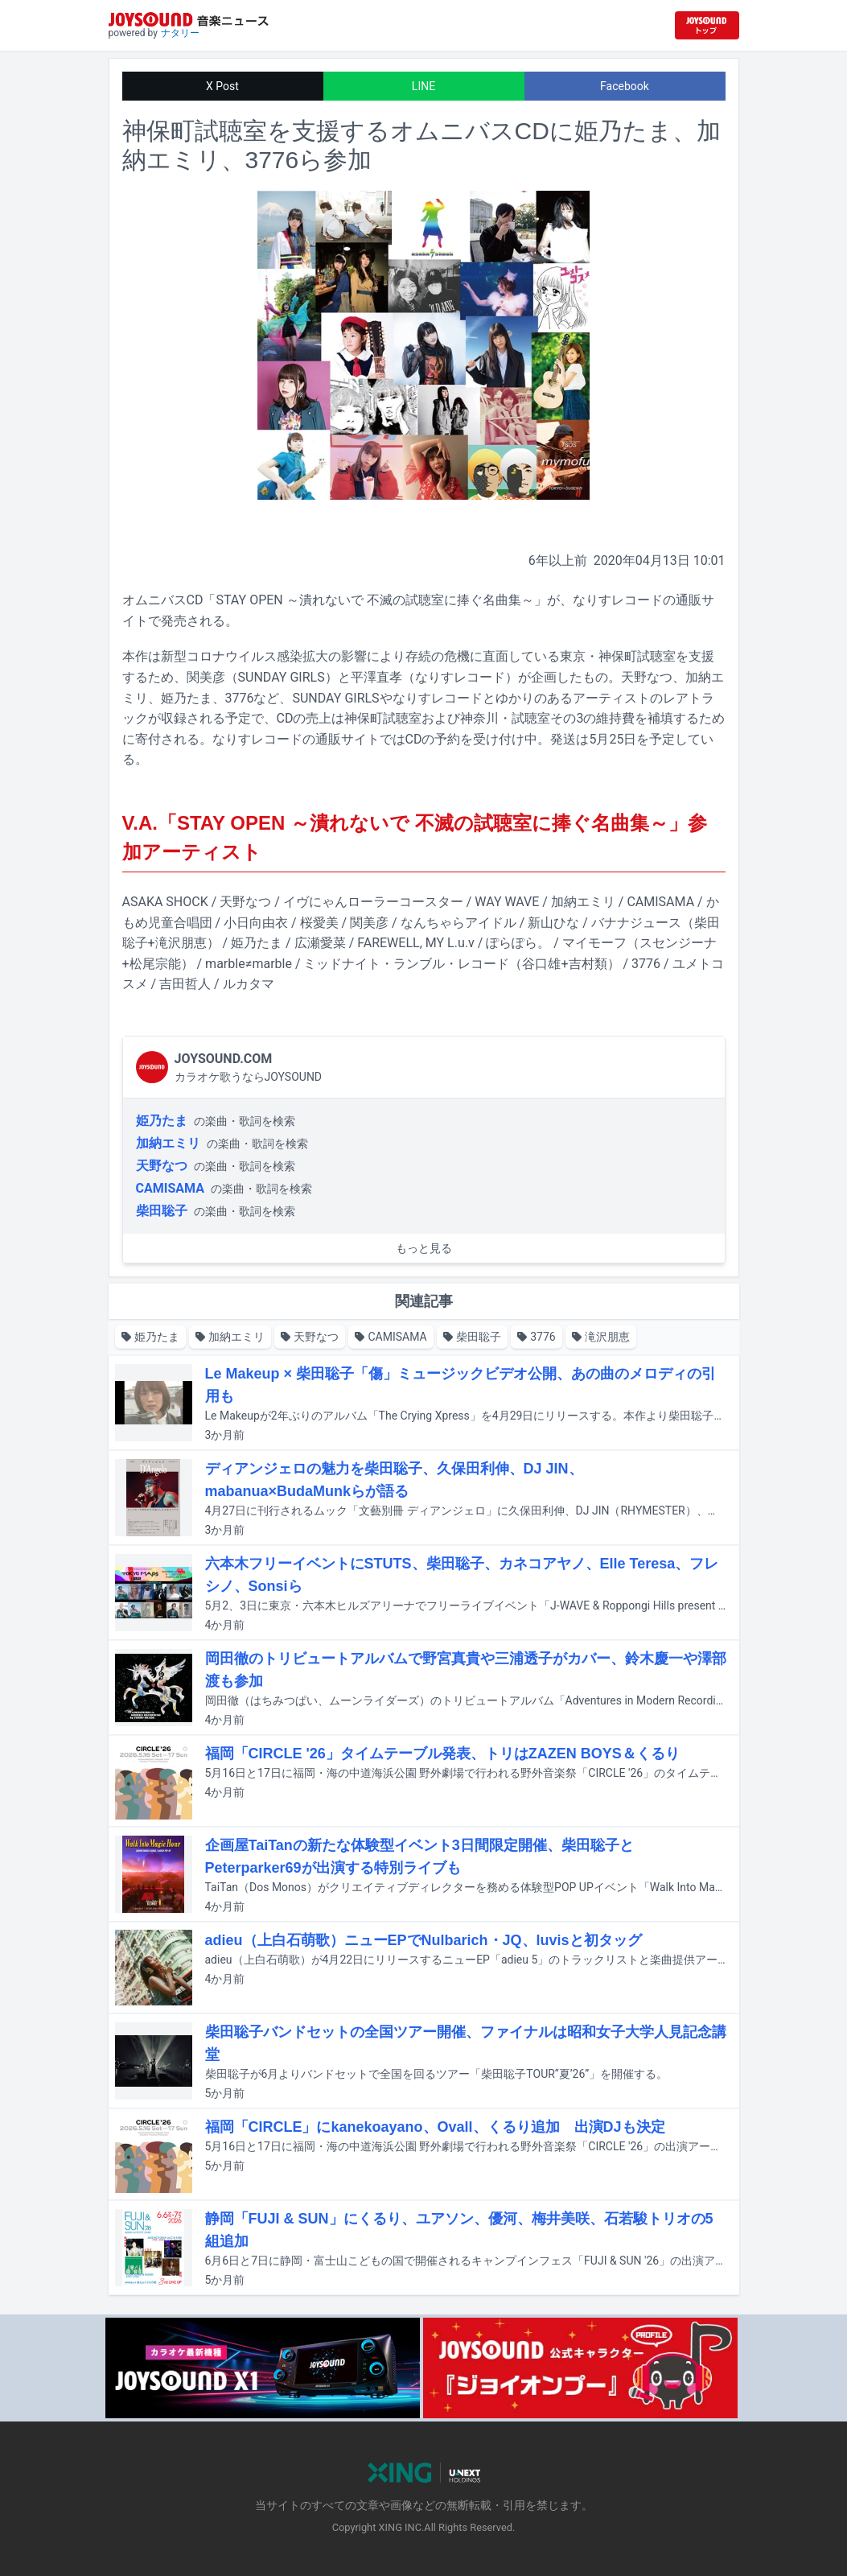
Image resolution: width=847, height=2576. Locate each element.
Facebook (624, 86)
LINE (423, 86)
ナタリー (180, 33)
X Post (222, 86)
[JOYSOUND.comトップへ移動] (707, 25)
